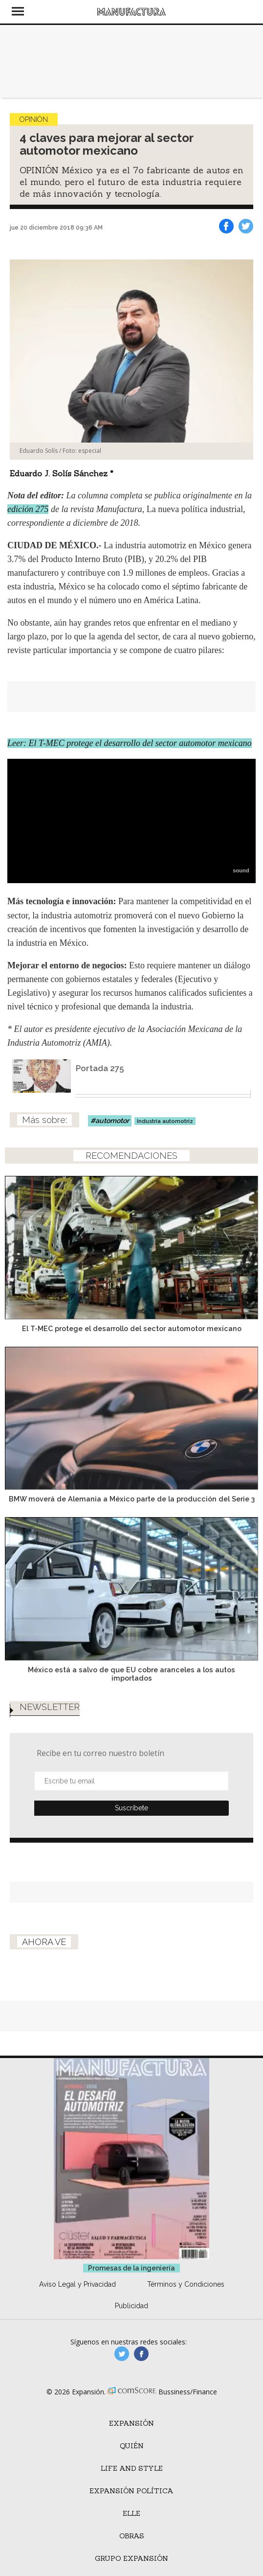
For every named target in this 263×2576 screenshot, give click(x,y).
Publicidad (131, 2306)
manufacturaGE (121, 2353)
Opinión (34, 119)
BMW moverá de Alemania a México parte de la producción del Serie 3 (132, 1499)
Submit (131, 1808)
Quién (132, 2445)
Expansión (131, 2423)
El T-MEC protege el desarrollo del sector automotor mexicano (131, 1328)
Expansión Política (131, 2490)
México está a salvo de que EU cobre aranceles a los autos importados (131, 1673)
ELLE (131, 2513)
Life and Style (132, 2468)
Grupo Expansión (131, 2558)
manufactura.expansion (141, 2353)
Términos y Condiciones (185, 2284)
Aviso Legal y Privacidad (77, 2284)
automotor (112, 1120)
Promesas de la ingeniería (131, 2268)
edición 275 (27, 509)
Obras (131, 2535)
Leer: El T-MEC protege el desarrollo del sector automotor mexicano (129, 743)
